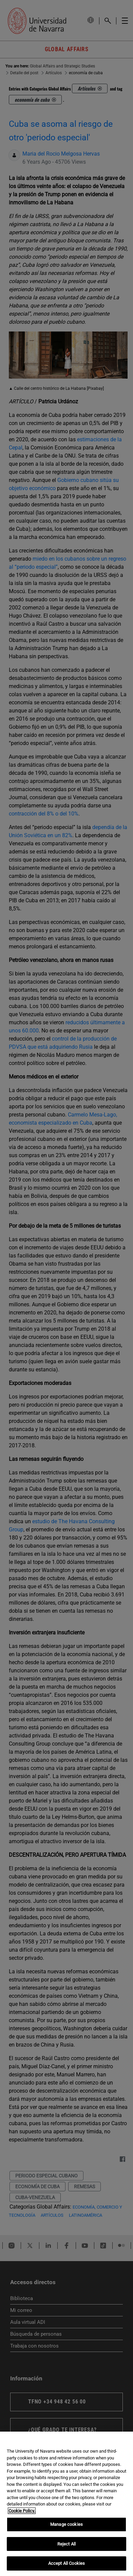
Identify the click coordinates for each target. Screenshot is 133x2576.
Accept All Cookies (66, 2563)
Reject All (66, 2544)
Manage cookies (66, 2524)
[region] (66, 2504)
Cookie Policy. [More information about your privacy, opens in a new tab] (21, 2510)
